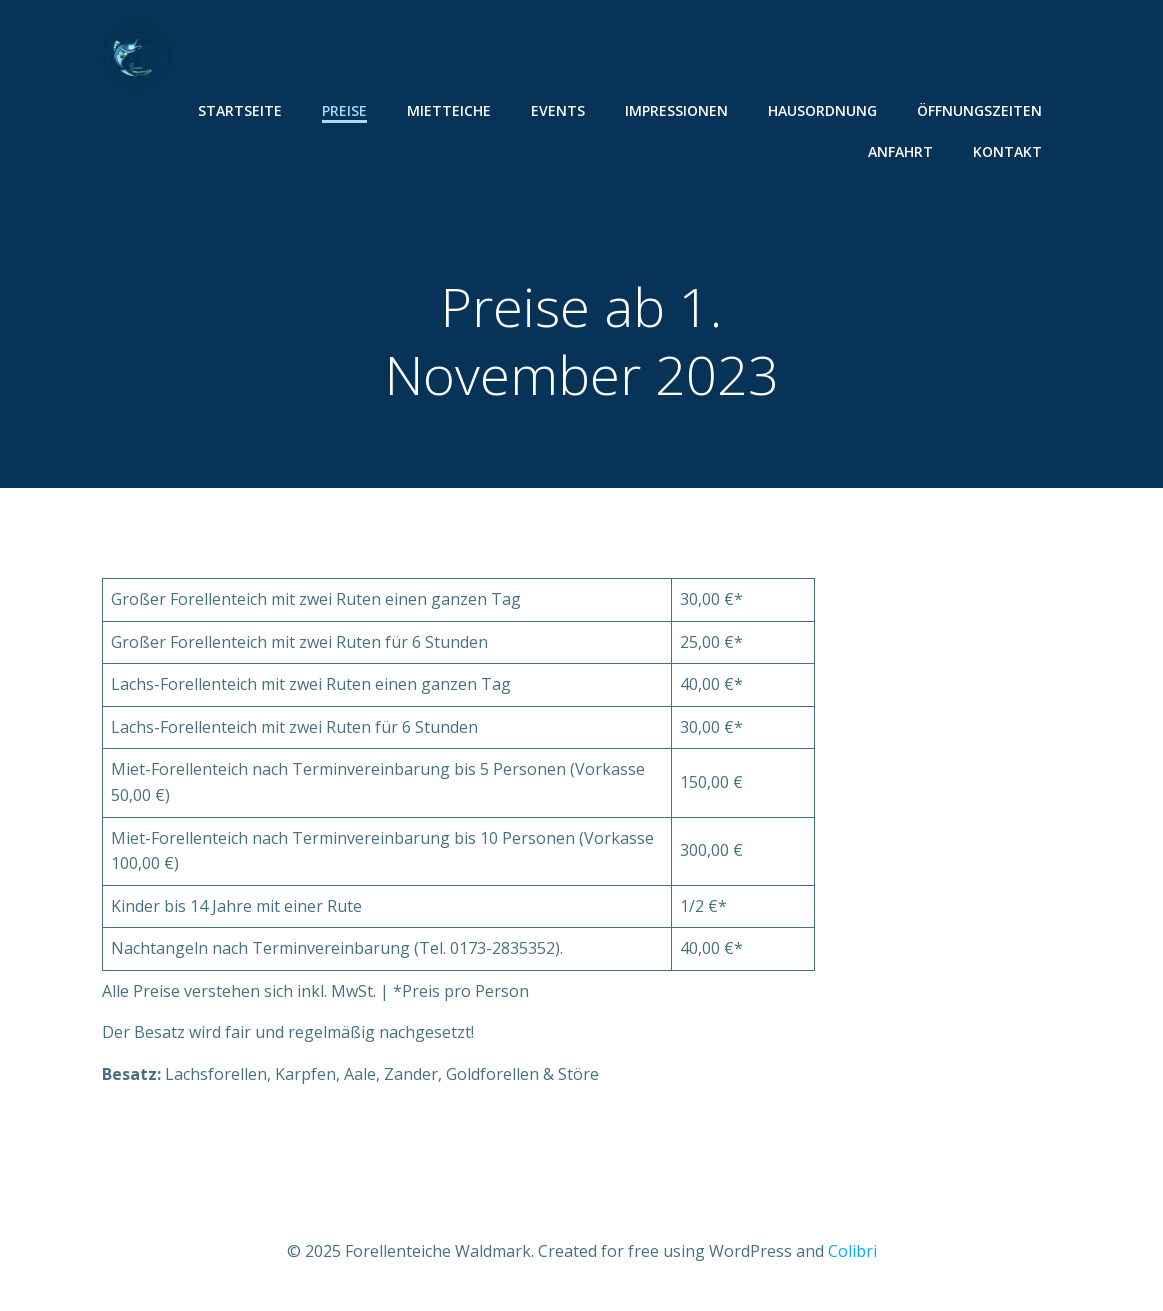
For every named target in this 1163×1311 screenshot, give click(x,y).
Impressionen (676, 110)
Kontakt (1007, 151)
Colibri (852, 1251)
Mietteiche (449, 110)
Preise (344, 110)
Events (558, 110)
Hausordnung (822, 110)
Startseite (240, 110)
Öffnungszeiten (979, 110)
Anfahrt (900, 151)
